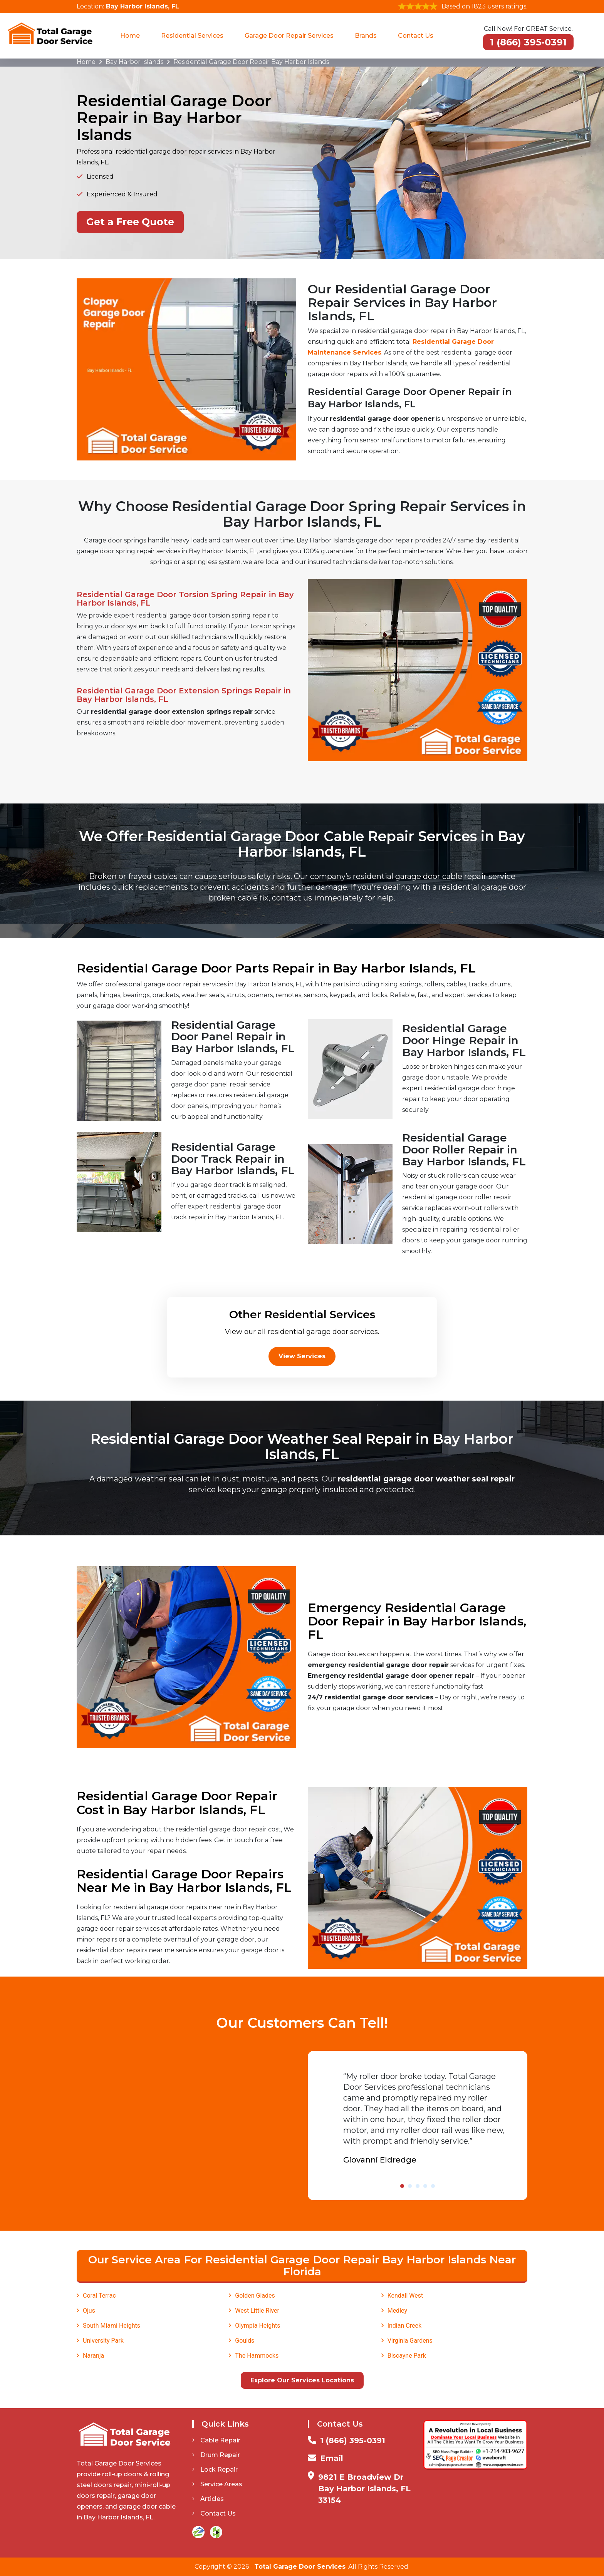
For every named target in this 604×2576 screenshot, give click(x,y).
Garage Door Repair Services (289, 35)
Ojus (89, 2310)
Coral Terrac (99, 2295)
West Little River (257, 2310)
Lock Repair (215, 2469)
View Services (302, 1356)
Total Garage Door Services (300, 2566)
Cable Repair (216, 2440)
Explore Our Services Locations (302, 2380)
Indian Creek (404, 2325)
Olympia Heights (257, 2325)
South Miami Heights (111, 2325)
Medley (397, 2310)
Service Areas (217, 2484)
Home (130, 35)
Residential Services (192, 35)
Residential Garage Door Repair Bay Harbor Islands (251, 61)
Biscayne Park (407, 2355)
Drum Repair (216, 2455)
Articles (208, 2498)
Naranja (93, 2355)
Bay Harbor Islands (134, 61)
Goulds (244, 2340)
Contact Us (415, 35)
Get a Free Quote (130, 222)
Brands (366, 35)
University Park (103, 2340)
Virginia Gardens (410, 2340)
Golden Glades (255, 2295)
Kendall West (405, 2295)
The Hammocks (257, 2355)
